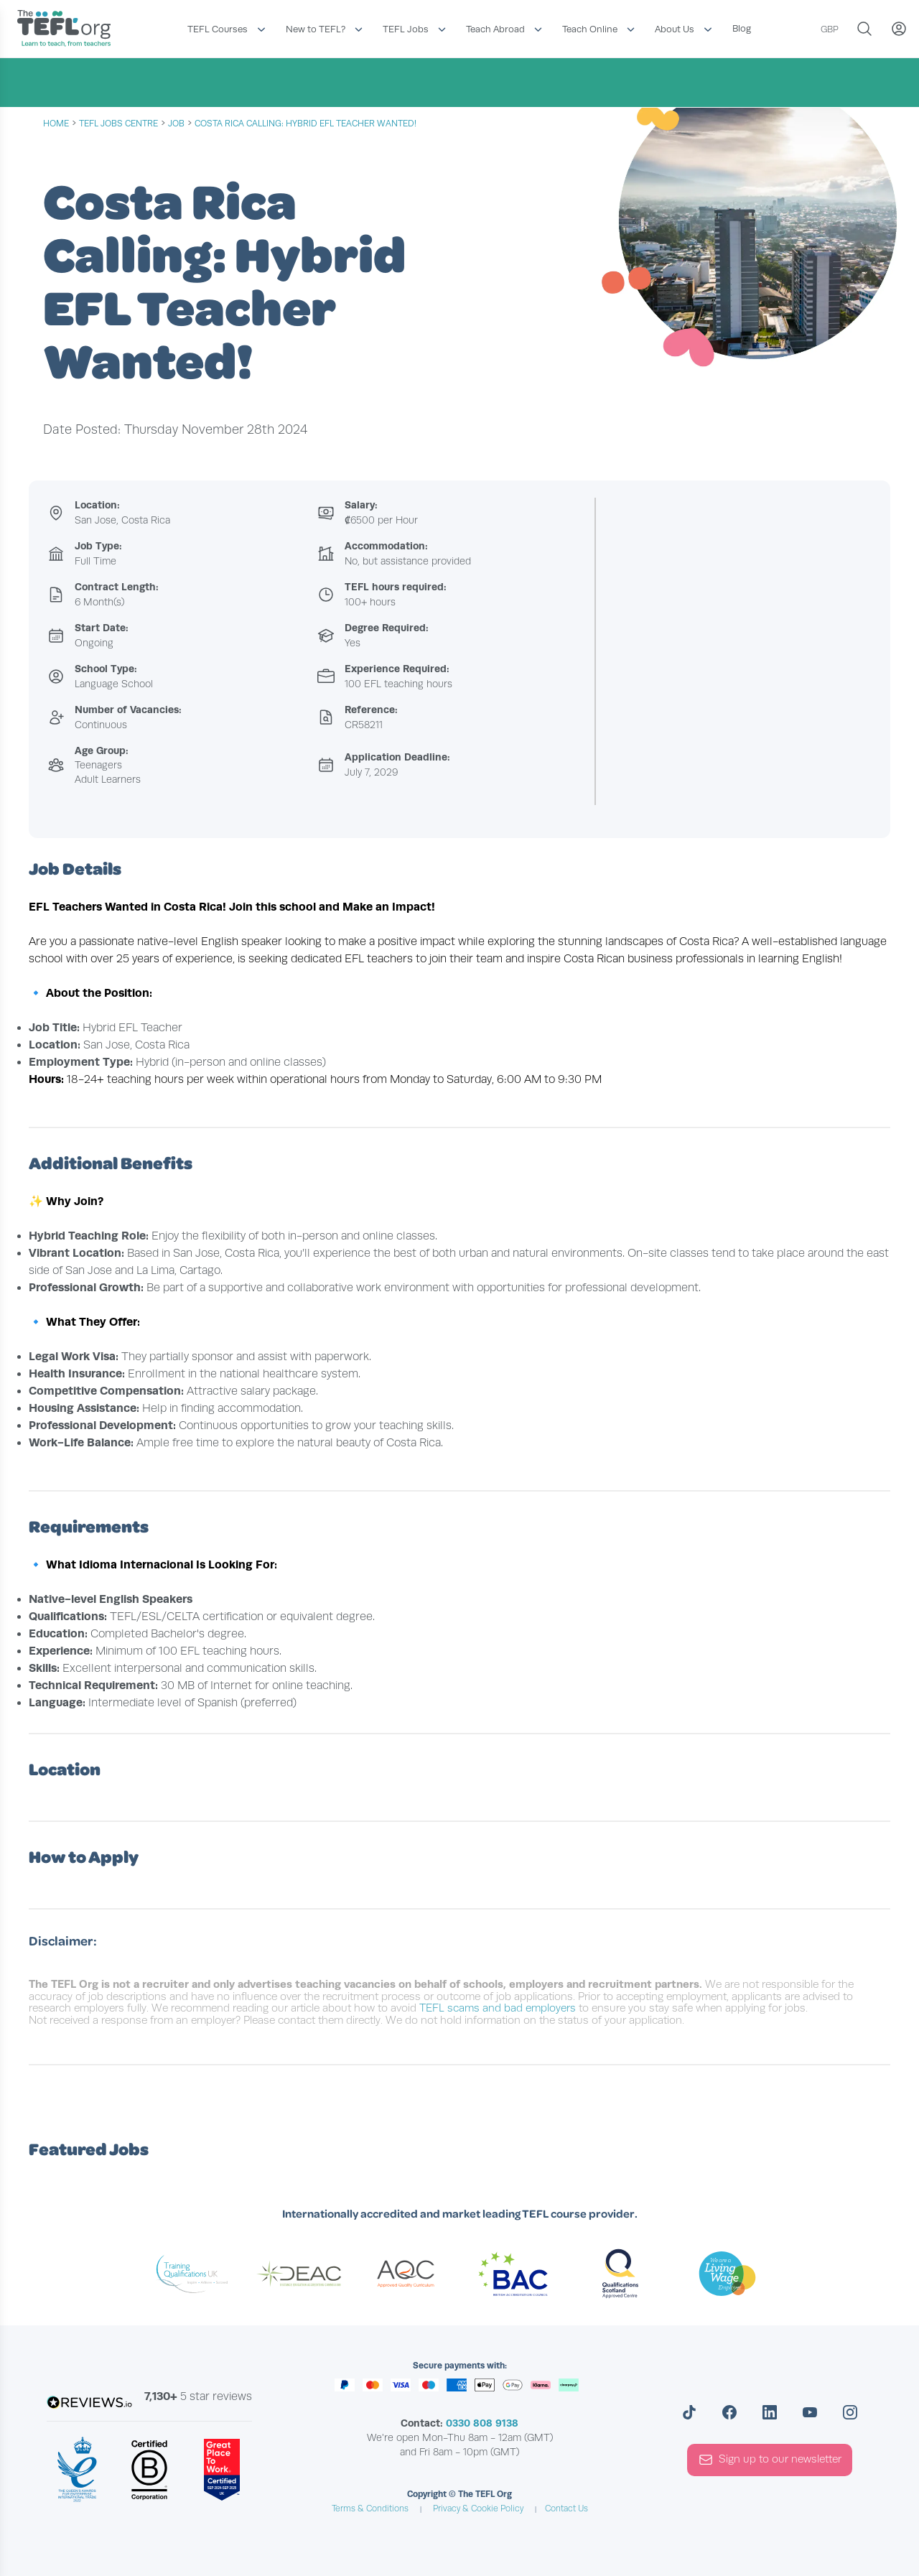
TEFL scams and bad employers (497, 2008)
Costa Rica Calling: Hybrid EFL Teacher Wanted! (305, 123)
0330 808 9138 (482, 2423)
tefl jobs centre (118, 123)
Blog (741, 28)
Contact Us (566, 2508)
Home (56, 123)
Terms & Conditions (370, 2508)
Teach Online (589, 29)
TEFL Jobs (406, 29)
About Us (674, 29)
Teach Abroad (495, 29)
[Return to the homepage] (67, 30)
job (176, 123)
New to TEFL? (315, 29)
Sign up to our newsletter (770, 2459)
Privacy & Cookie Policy (478, 2508)
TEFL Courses (217, 29)
